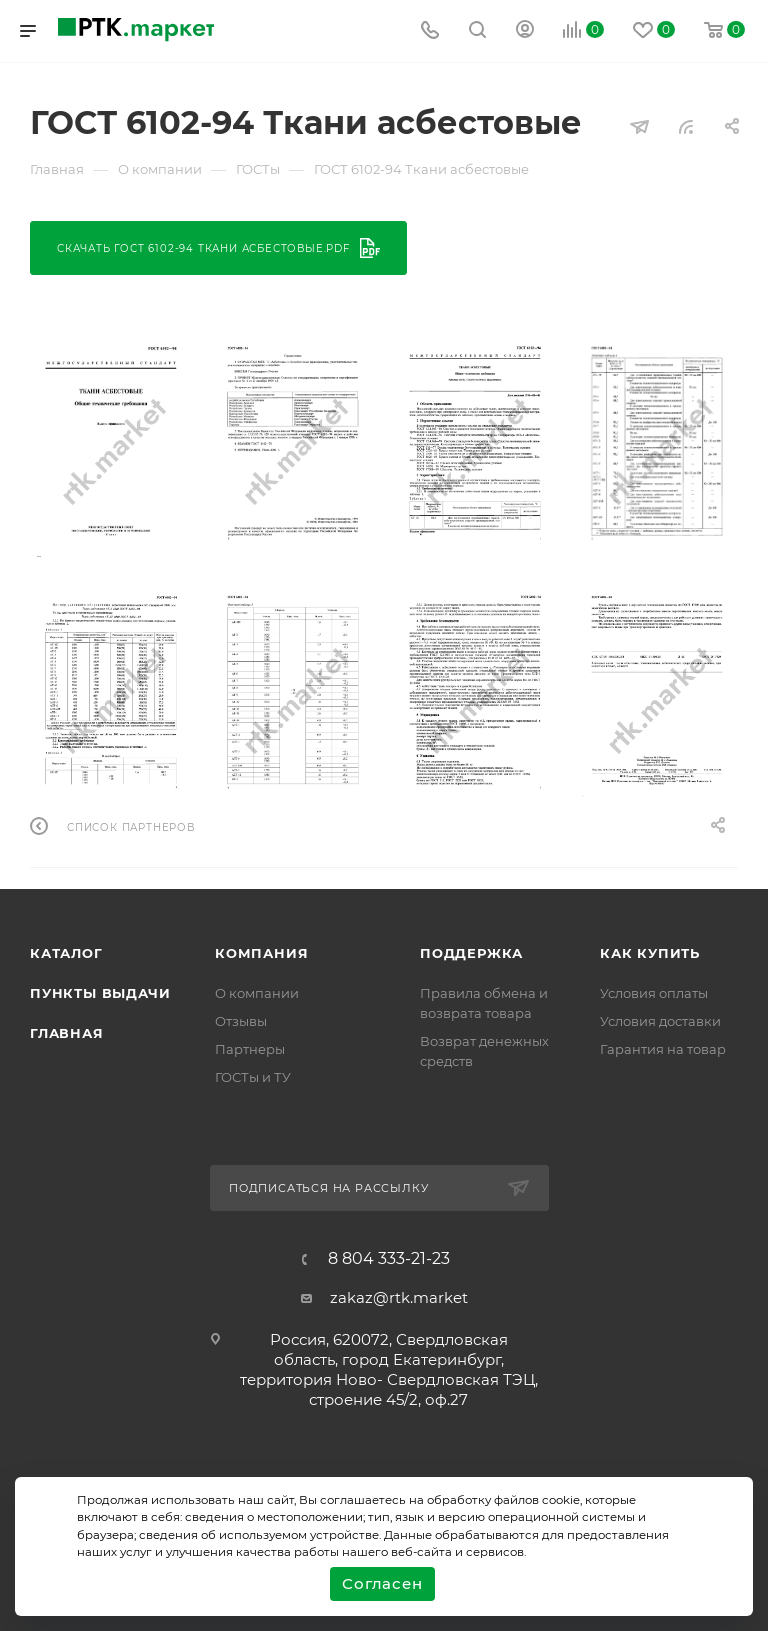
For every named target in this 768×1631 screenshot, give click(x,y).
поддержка (471, 953)
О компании (257, 993)
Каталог (66, 953)
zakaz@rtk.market (399, 1297)
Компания (261, 953)
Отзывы (241, 1021)
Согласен (382, 1583)
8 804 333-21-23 (389, 1259)
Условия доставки (660, 1021)
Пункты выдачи (100, 993)
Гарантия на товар (663, 1049)
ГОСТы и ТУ (253, 1077)
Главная (67, 1033)
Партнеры (250, 1049)
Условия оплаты (654, 993)
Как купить (650, 953)
